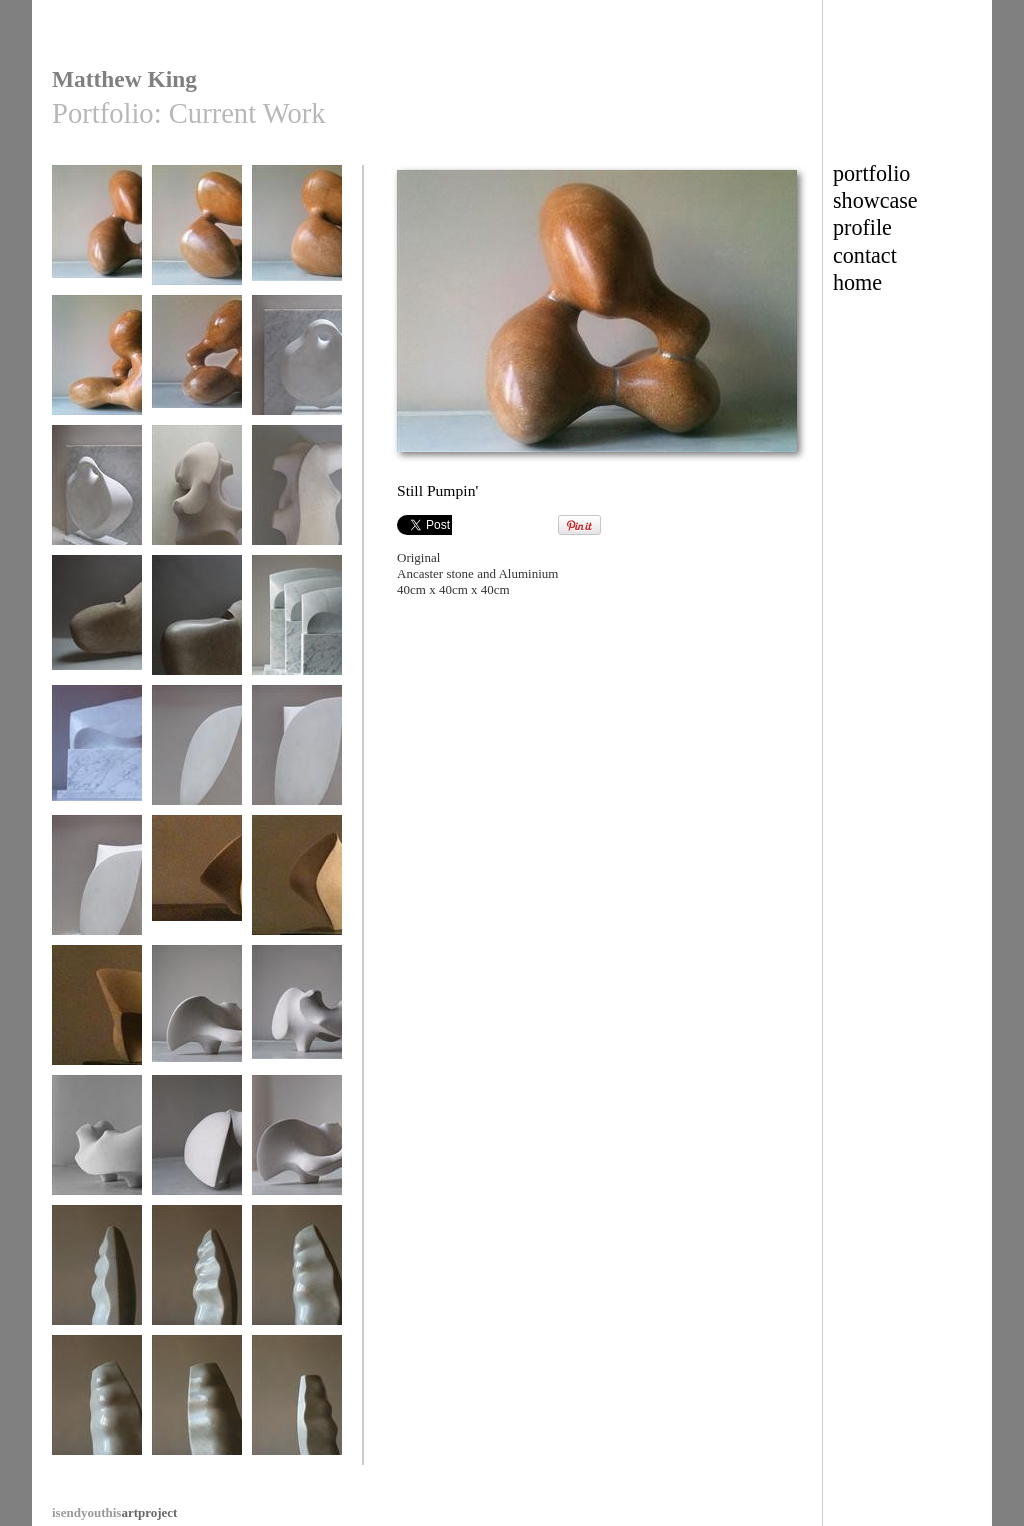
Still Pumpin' (97, 234)
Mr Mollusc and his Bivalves (197, 501)
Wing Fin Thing (97, 624)
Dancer (197, 754)
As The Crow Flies (297, 624)
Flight (197, 884)
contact (865, 255)
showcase (875, 200)
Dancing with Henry (197, 1021)
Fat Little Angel (297, 364)
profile (862, 227)
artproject (114, 1512)
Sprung (97, 1274)
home (857, 282)
